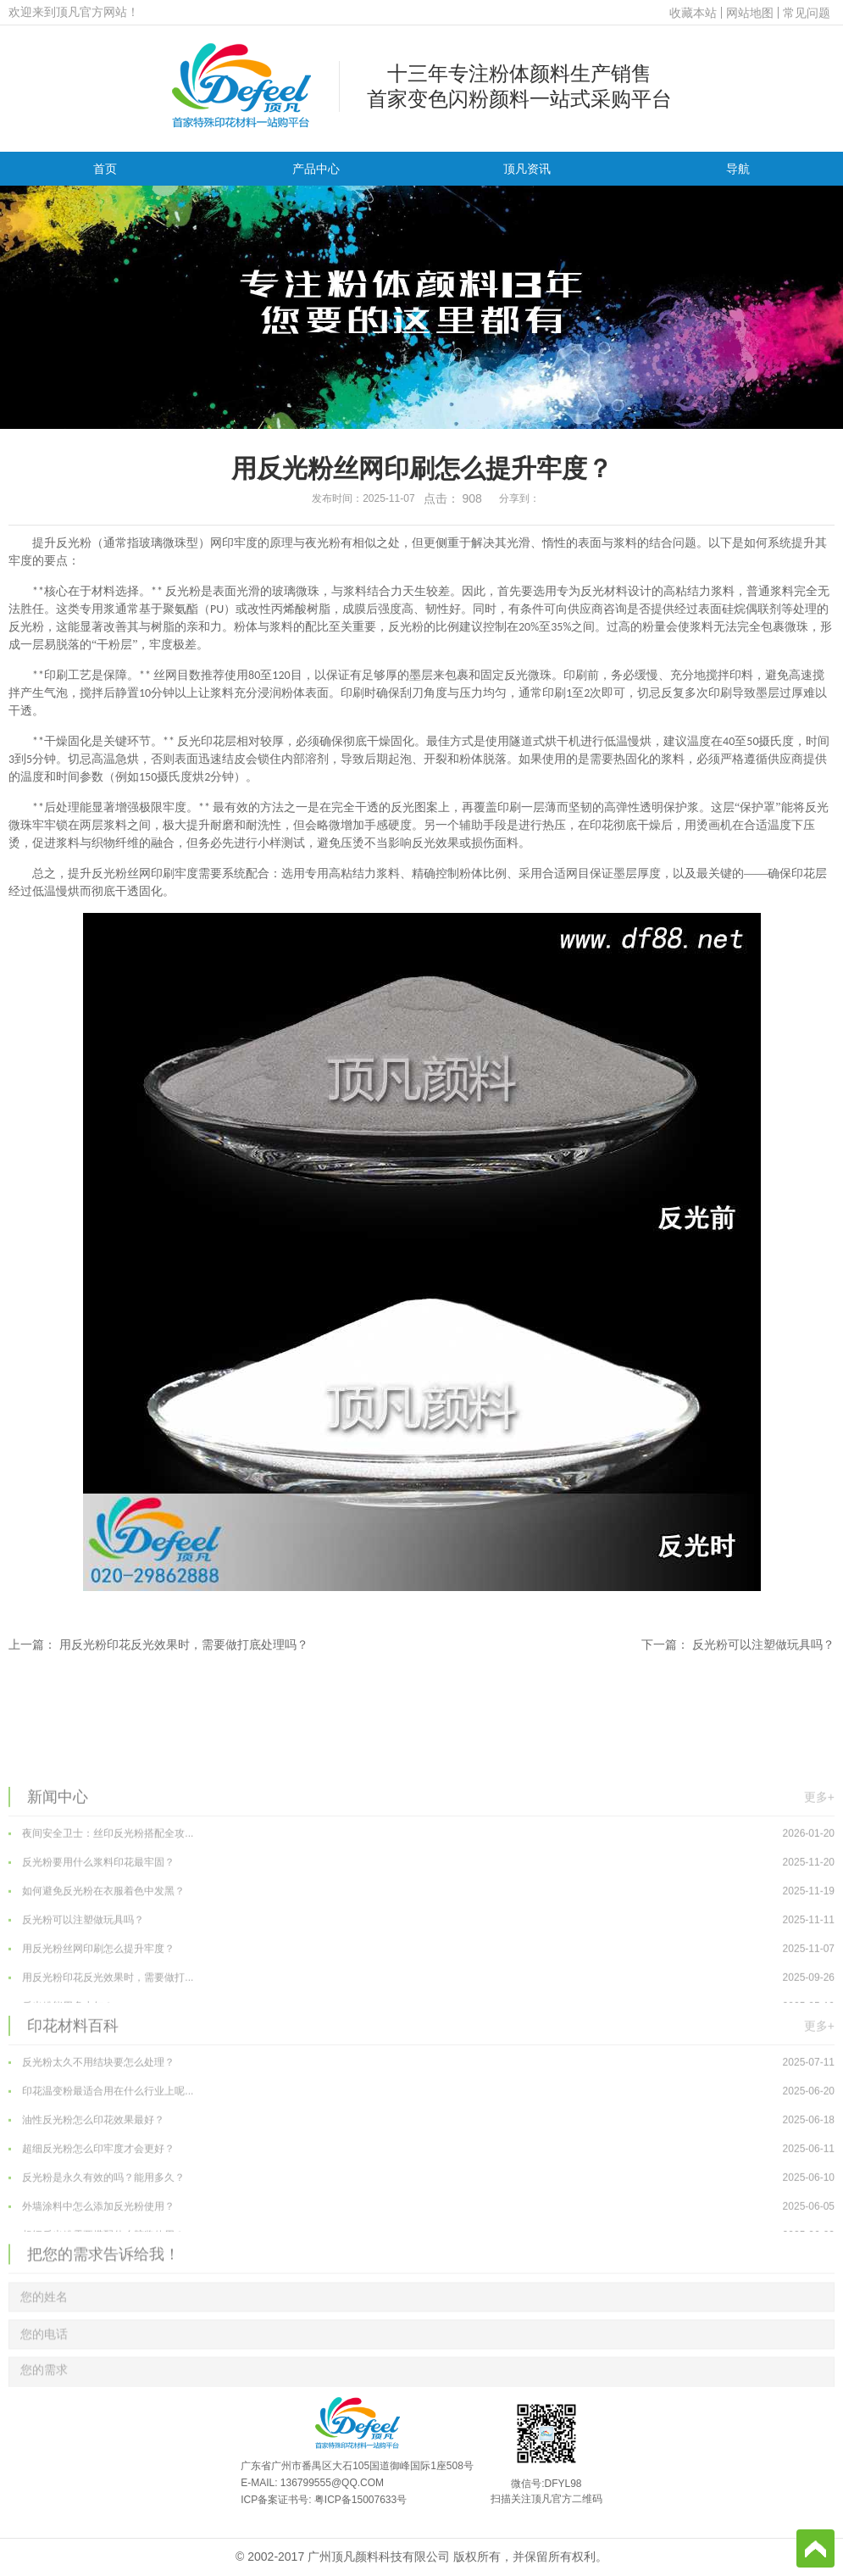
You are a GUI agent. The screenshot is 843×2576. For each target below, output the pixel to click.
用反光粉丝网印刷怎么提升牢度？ (421, 2066)
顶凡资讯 (527, 168)
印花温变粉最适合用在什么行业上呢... (421, 2208)
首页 (105, 168)
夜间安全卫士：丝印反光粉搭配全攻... (421, 1950)
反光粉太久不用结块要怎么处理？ (421, 2179)
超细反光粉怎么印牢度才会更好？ (421, 2266)
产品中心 (316, 168)
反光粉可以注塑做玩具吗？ (763, 1644)
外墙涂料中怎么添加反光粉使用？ (421, 2323)
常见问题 (806, 12)
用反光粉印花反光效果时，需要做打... (421, 2094)
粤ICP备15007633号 (360, 2500)
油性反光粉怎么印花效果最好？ (421, 2237)
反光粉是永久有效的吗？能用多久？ (421, 2294)
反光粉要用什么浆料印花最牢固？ (421, 1979)
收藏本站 (693, 12)
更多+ (819, 1912)
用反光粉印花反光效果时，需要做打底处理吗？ (183, 1644)
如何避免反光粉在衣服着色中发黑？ (421, 2008)
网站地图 (750, 12)
